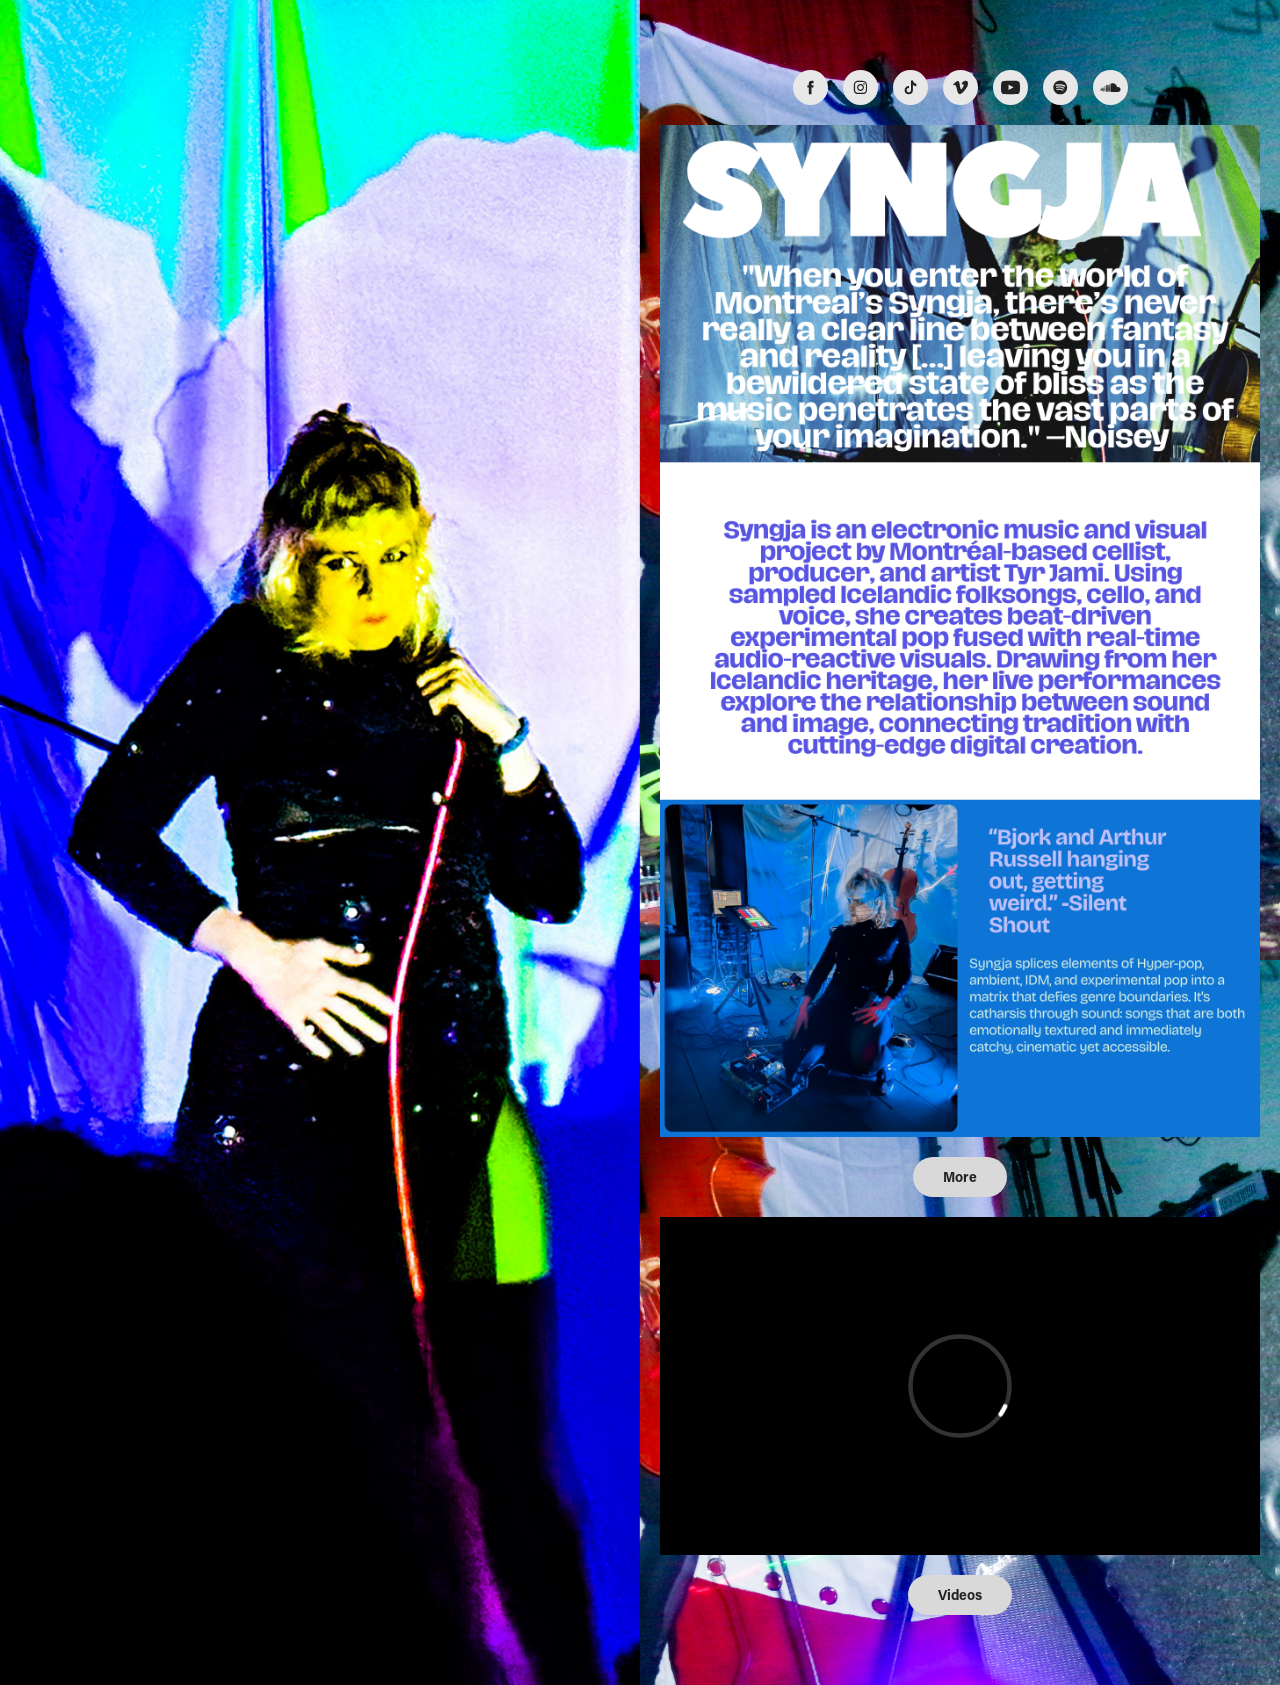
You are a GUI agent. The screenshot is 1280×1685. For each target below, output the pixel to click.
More (960, 1176)
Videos (960, 1594)
